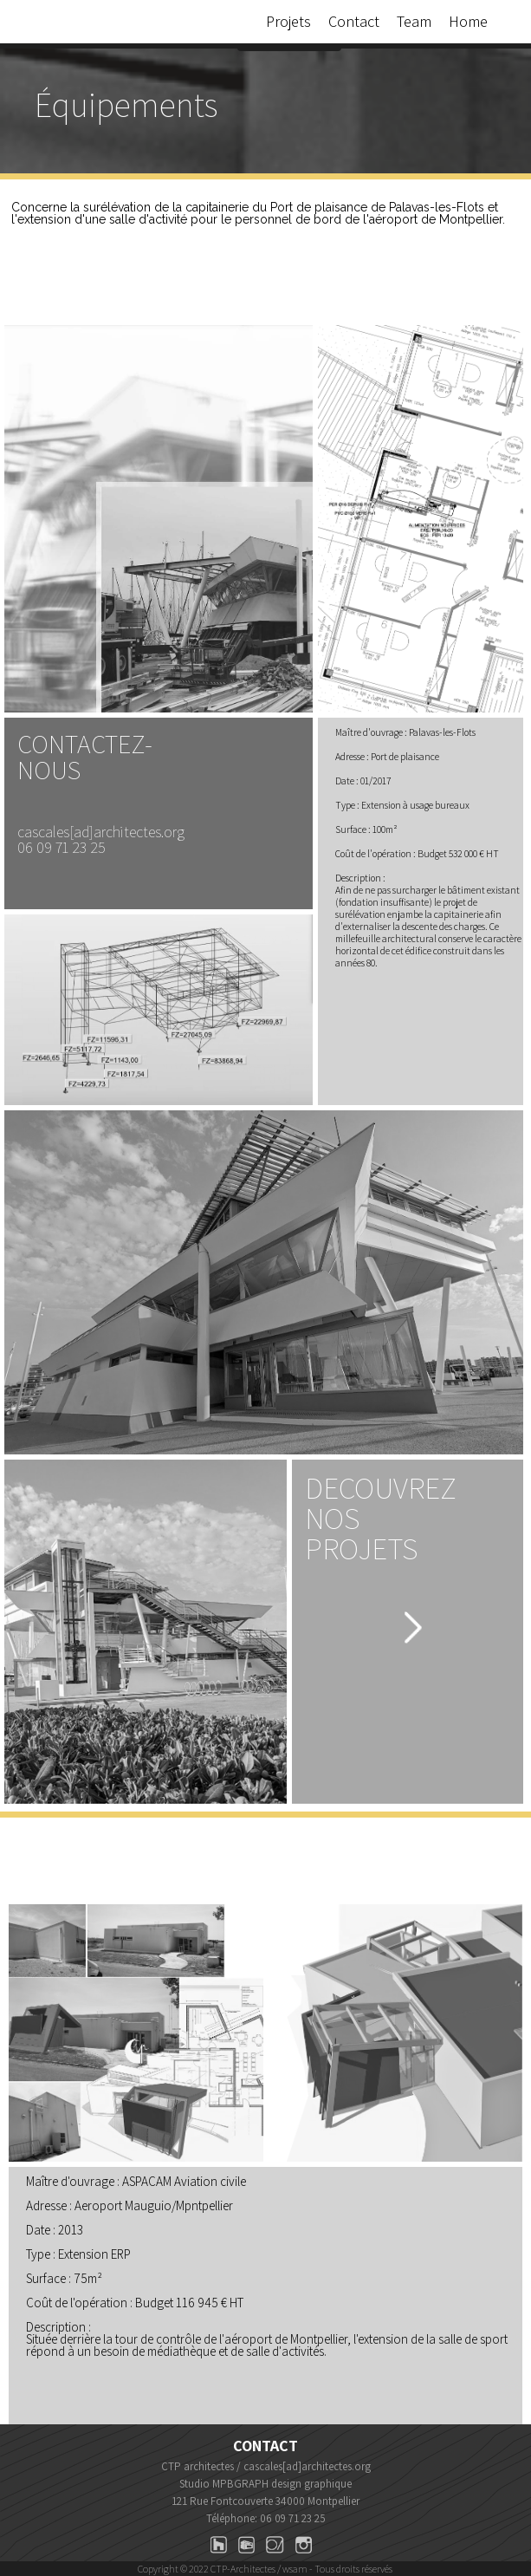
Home (468, 21)
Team (414, 21)
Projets (288, 21)
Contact (353, 21)
